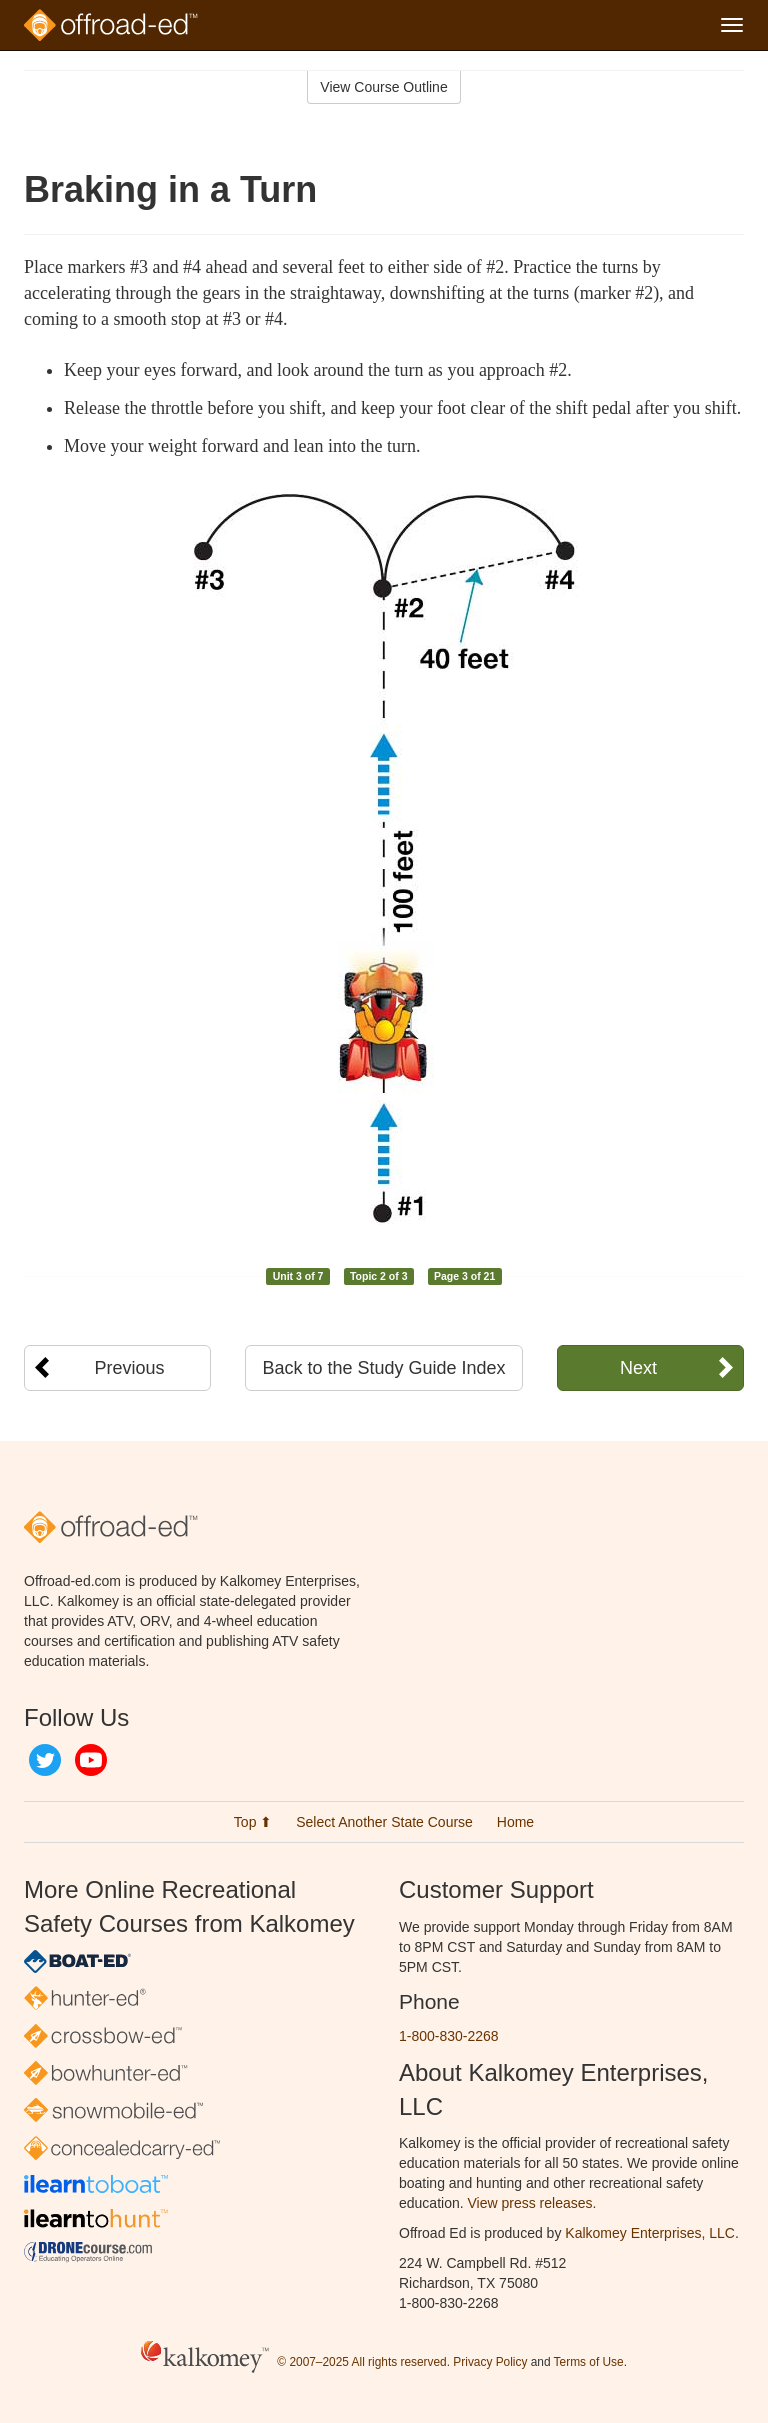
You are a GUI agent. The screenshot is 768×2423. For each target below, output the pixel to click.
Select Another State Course (384, 1822)
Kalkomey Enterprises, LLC (650, 2233)
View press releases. (532, 2203)
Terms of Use (589, 2363)
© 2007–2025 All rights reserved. (363, 2363)
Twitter (45, 1760)
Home (515, 1822)
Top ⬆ (253, 1822)
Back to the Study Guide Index (383, 1368)
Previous (130, 1368)
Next (638, 1368)
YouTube (91, 1760)
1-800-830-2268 (449, 2036)
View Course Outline (383, 87)
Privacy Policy (490, 2363)
